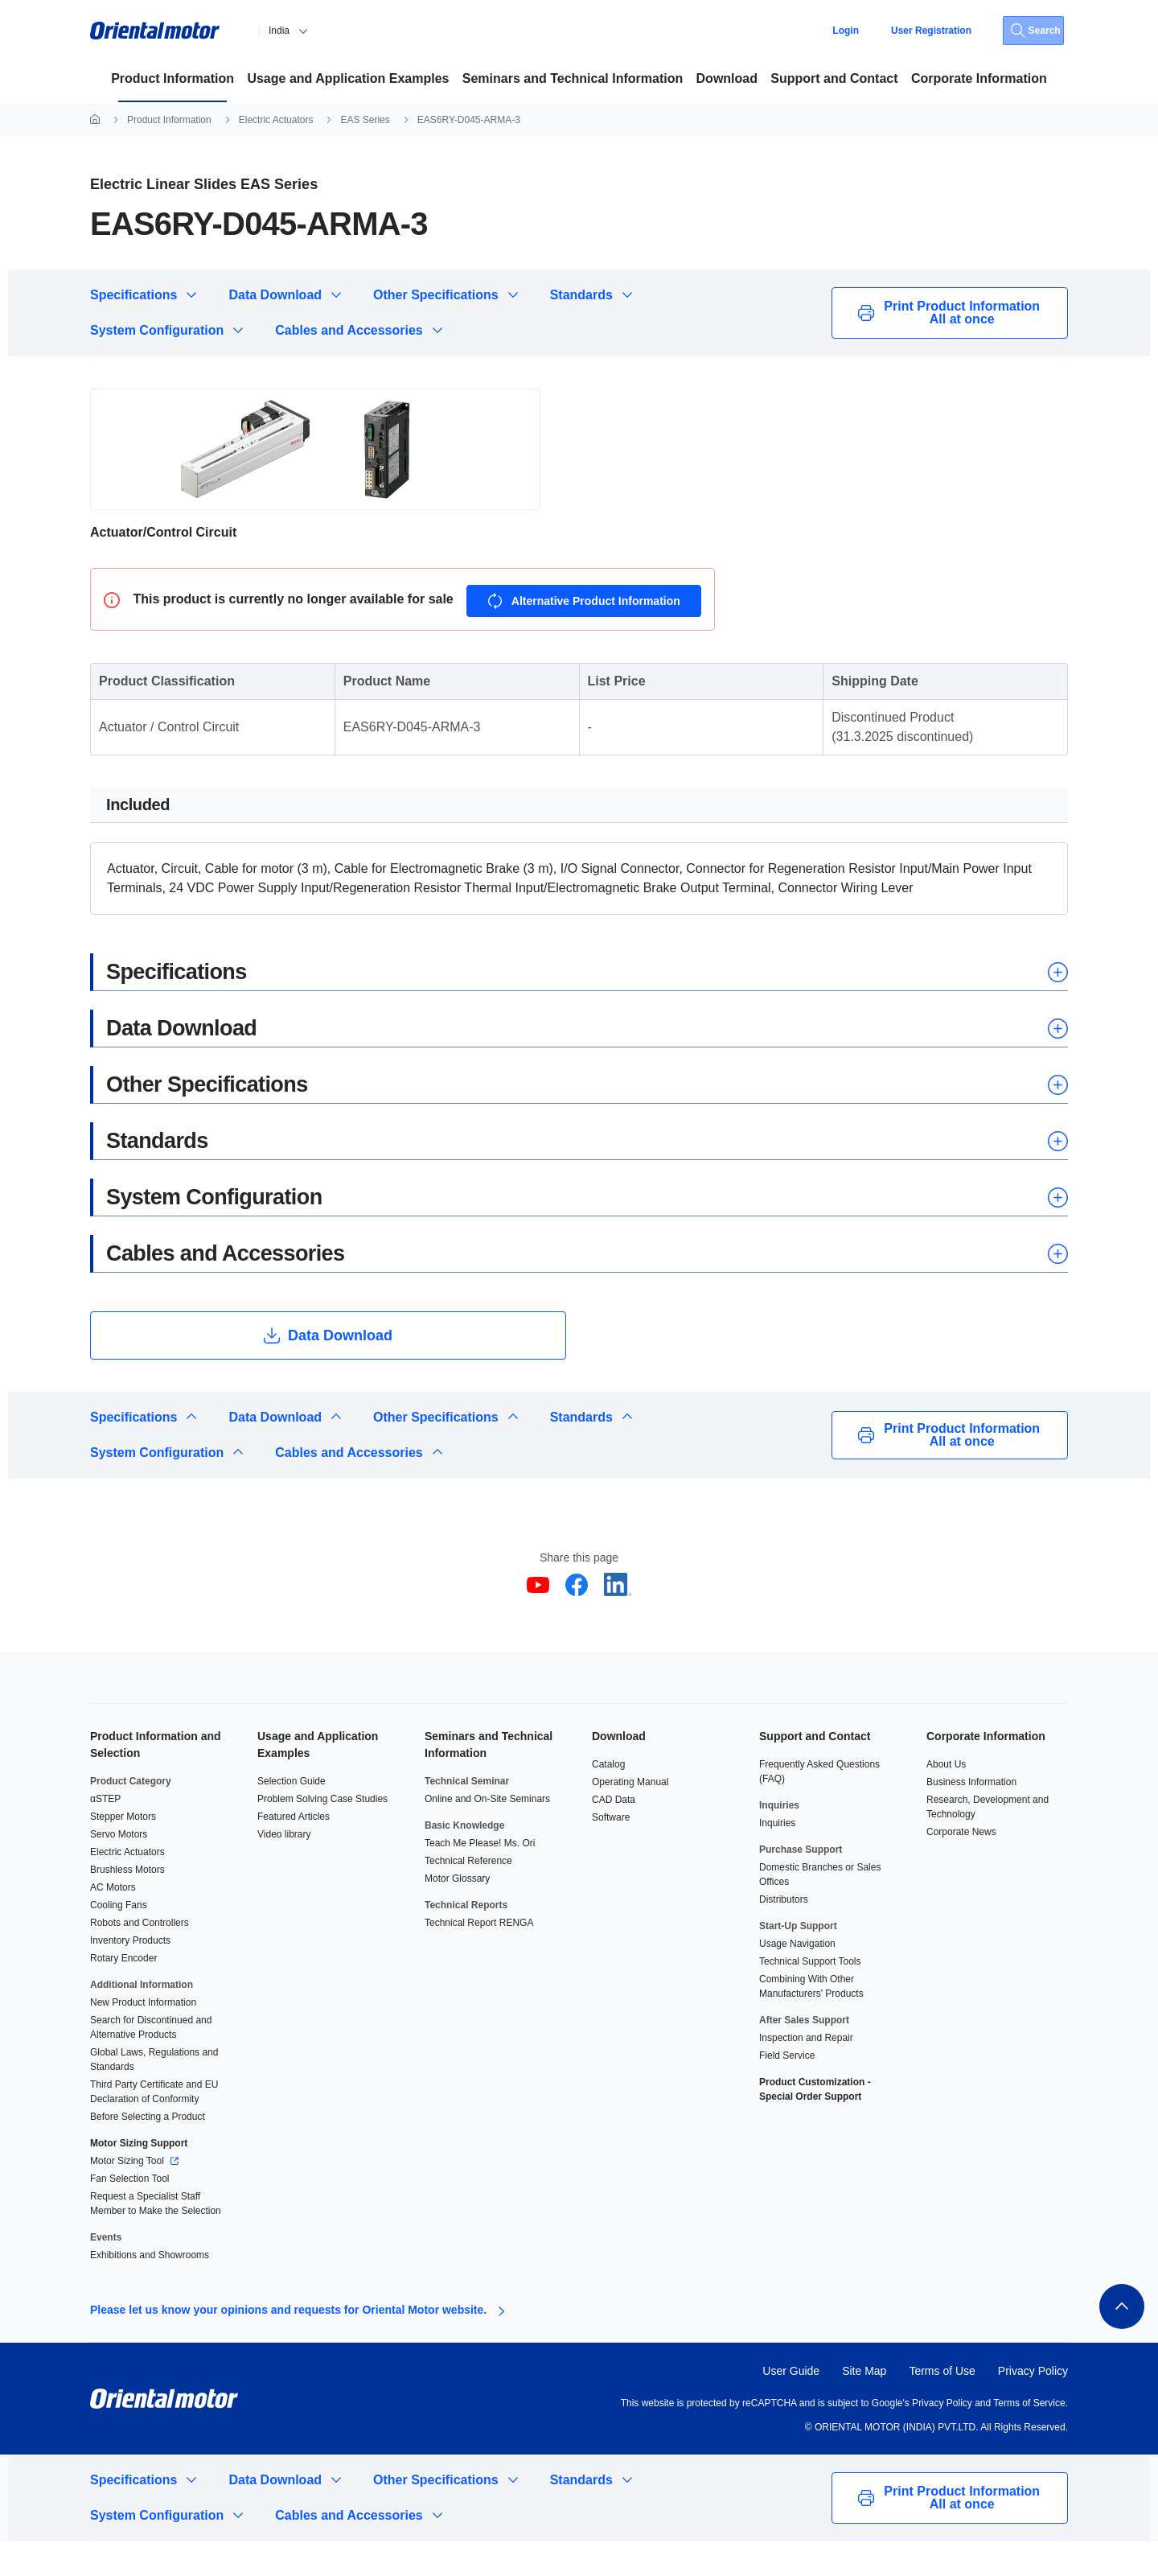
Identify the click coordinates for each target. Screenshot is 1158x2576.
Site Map (864, 2405)
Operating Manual (630, 1816)
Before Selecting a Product (147, 2151)
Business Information (971, 1816)
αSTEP (105, 1833)
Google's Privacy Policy (919, 2437)
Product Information (169, 120)
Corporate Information (985, 1770)
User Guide (790, 2405)
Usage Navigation (797, 1978)
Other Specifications (436, 295)
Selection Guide (291, 1815)
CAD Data (613, 1834)
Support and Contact (814, 1770)
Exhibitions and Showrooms (149, 2289)
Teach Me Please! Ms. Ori (480, 1877)
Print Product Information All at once (949, 313)
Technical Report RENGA (479, 1957)
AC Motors (113, 1922)
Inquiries (777, 1857)
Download (619, 1770)
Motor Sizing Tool (128, 2195)
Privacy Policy (1033, 2405)
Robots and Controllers (139, 1957)
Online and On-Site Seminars (487, 1833)
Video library (283, 1868)
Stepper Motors (123, 1851)
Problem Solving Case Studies (322, 1833)
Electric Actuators (276, 120)
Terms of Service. (1030, 2437)
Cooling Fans (118, 1939)
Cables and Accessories (349, 330)
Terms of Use (942, 2405)
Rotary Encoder (123, 1992)
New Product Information (143, 2037)
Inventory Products (130, 1975)
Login (845, 30)
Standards (581, 295)
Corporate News (961, 1866)
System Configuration (157, 330)
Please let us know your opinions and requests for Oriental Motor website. (288, 2344)
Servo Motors (118, 1868)
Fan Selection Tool (130, 2213)
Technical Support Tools (810, 1996)
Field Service (787, 2090)
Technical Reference (468, 1895)
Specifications (133, 295)
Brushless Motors (127, 1904)
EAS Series (364, 120)
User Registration (931, 30)
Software (611, 1852)
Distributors (783, 1934)
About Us (946, 1798)
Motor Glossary (457, 1913)
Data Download (275, 295)
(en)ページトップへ (1119, 2338)
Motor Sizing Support (138, 2177)
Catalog (608, 1798)
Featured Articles (293, 1851)
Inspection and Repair (806, 2072)
